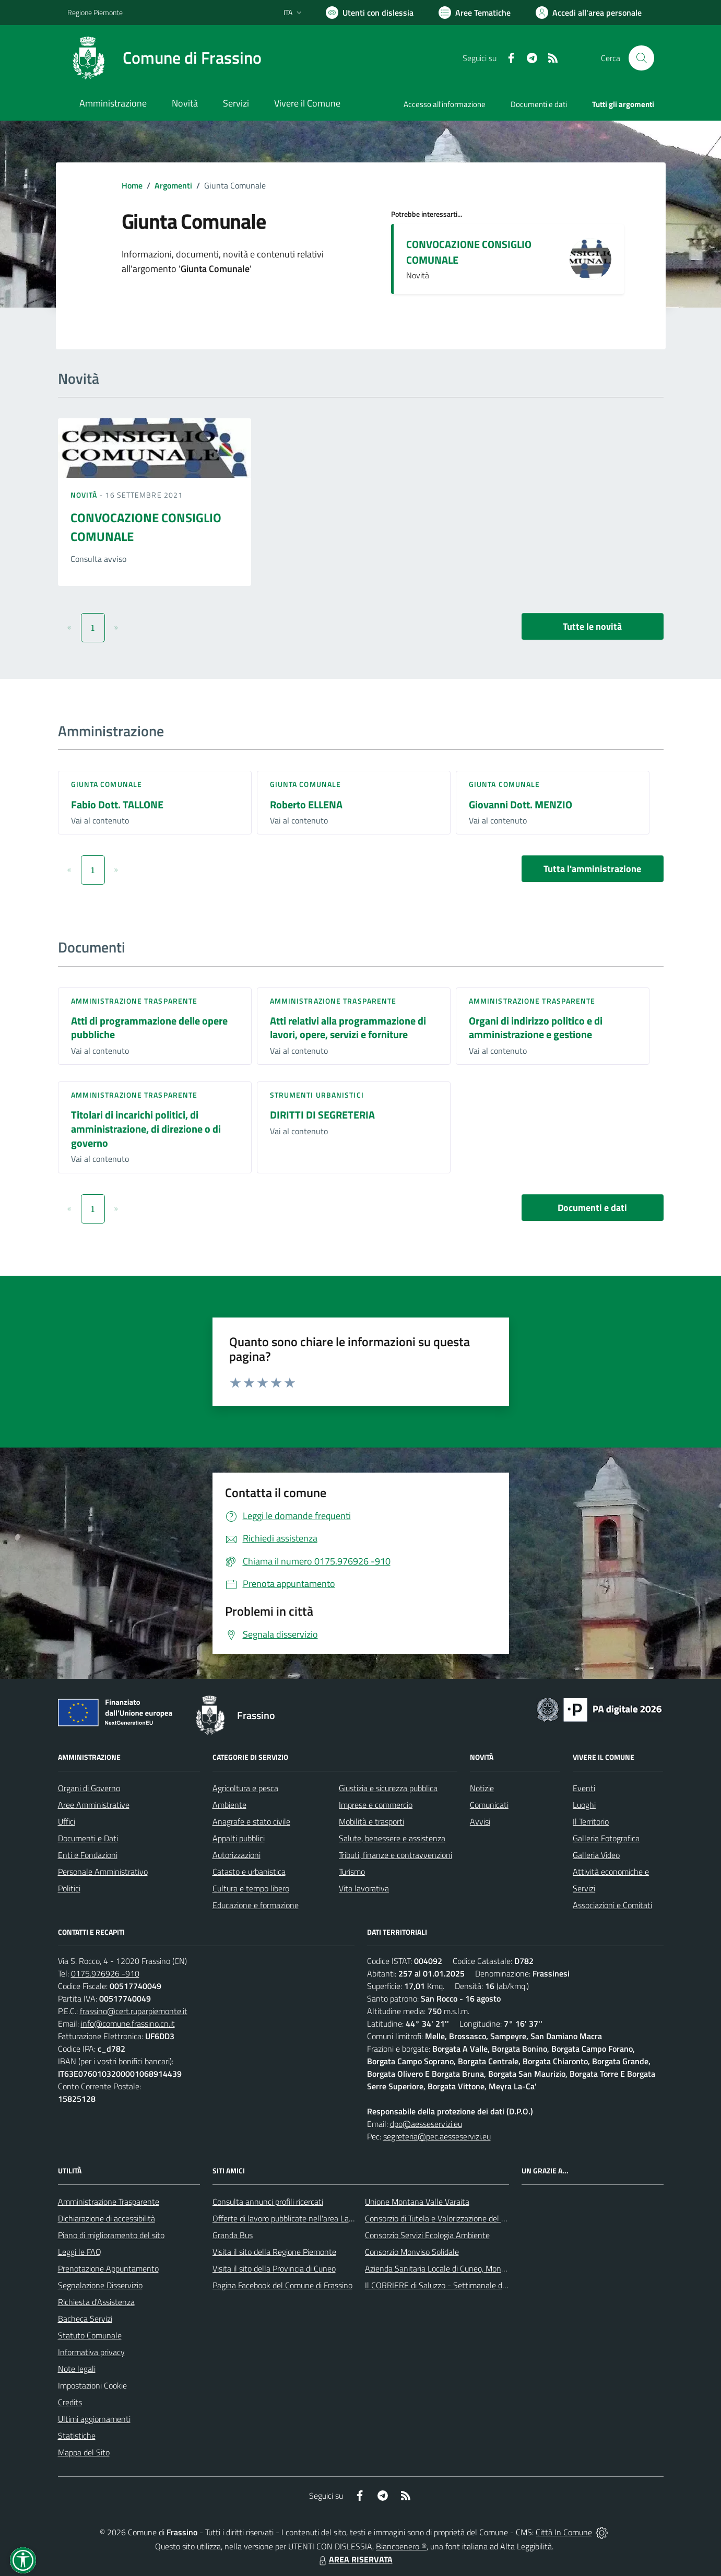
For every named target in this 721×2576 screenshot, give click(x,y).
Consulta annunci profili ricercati (267, 2201)
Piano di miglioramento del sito (111, 2235)
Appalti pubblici (238, 1838)
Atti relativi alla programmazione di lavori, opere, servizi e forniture (348, 1028)
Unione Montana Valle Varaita (417, 2201)
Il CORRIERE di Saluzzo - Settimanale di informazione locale (469, 2285)
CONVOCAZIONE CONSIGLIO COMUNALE (468, 252)
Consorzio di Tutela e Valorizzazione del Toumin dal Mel (459, 2218)
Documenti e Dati (88, 1838)
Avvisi (480, 1821)
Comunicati (489, 1804)
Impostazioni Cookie (92, 2385)
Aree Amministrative (93, 1804)
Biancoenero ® (401, 2546)
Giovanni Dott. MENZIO (520, 804)
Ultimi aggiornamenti (94, 2419)
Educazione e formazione (255, 1905)
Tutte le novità (592, 626)
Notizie (482, 1788)
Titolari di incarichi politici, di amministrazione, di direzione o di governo (146, 1128)
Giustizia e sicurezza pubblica (388, 1788)
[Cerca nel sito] (641, 57)
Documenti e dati (592, 1208)
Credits (70, 2402)
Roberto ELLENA (306, 804)
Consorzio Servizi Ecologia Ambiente (427, 2235)
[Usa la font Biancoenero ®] (369, 12)
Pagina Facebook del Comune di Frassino (282, 2285)
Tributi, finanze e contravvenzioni (395, 1855)
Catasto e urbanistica (249, 1871)
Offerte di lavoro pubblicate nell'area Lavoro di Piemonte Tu (314, 2218)
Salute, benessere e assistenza (392, 1838)
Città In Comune (564, 2532)
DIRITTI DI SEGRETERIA (322, 1115)
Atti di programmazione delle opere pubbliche (149, 1028)
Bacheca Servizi (85, 2318)
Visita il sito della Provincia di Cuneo (274, 2268)
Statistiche (77, 2435)
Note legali (77, 2368)
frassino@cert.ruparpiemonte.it (133, 2011)
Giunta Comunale (107, 784)
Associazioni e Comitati (612, 1905)
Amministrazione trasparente (134, 1000)
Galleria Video (596, 1855)
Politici (69, 1888)
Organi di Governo (89, 1788)
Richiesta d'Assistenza (96, 2302)
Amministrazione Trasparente (108, 2201)
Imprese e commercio (375, 1804)
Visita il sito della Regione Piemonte (274, 2251)
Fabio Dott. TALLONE (117, 804)
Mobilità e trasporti (371, 1821)
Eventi (584, 1788)
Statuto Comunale (90, 2335)
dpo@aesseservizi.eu (426, 2124)
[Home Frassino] (164, 58)
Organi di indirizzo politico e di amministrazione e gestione (535, 1028)
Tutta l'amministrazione (592, 869)
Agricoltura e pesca (245, 1788)
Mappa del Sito (84, 2452)
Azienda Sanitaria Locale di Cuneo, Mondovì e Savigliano (462, 2268)
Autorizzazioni (236, 1855)
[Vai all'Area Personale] (588, 12)
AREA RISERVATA (354, 2559)
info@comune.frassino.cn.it (128, 2023)
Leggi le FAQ (79, 2251)
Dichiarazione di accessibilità (106, 2218)
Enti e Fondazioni (87, 1855)
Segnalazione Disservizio (100, 2285)
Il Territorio (591, 1821)
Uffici (66, 1821)
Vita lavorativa (364, 1888)
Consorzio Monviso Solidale (412, 2251)
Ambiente (229, 1804)
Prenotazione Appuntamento (108, 2268)
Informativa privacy (91, 2352)
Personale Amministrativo (103, 1871)
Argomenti (173, 185)
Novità (85, 494)
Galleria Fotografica (606, 1838)
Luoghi (584, 1804)
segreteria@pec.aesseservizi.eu (437, 2136)
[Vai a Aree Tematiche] (474, 12)
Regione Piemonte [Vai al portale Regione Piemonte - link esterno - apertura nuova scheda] (95, 12)
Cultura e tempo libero (250, 1888)
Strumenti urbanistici (317, 1094)
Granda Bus (232, 2235)
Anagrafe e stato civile (251, 1821)
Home (132, 185)
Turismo (352, 1871)
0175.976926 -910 (105, 1973)
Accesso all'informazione (445, 104)
